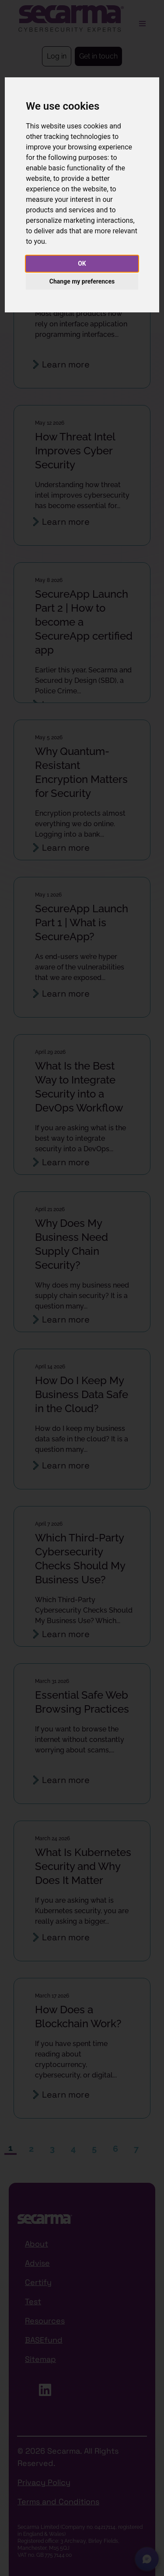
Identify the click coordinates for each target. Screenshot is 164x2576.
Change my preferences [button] (82, 281)
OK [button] (82, 263)
